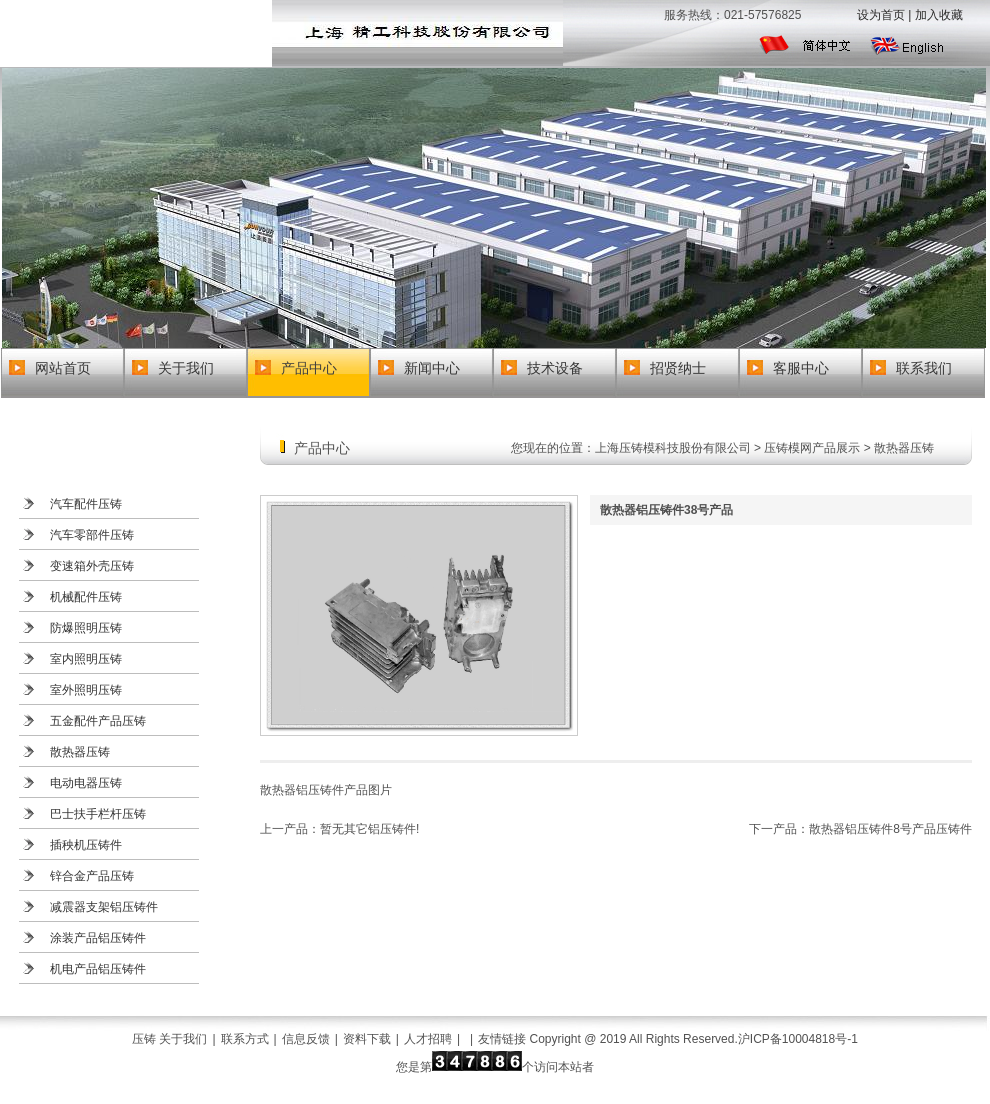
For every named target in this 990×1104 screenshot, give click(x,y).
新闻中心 (432, 368)
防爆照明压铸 (86, 628)
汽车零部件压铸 (92, 535)
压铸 (144, 1039)
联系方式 (245, 1039)
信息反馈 (306, 1039)
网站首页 (63, 368)
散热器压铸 (80, 752)
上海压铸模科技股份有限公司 (673, 448)
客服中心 (801, 368)
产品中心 (309, 368)
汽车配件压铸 (86, 504)
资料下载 (367, 1039)
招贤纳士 (678, 368)
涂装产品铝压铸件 (98, 938)
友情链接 (502, 1039)
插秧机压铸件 (86, 845)
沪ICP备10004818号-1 (798, 1039)
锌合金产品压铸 (92, 876)
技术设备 (555, 368)
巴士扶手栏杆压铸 (98, 814)
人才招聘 (428, 1039)
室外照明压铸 (86, 690)
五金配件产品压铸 (98, 721)
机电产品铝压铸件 (98, 969)
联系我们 (924, 368)
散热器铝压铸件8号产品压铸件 (890, 829)
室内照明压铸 (86, 659)
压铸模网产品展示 (812, 448)
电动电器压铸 (86, 783)
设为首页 (881, 15)
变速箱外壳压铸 (92, 566)
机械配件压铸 (86, 597)
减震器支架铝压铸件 (104, 907)
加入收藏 (939, 15)
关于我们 (186, 368)
